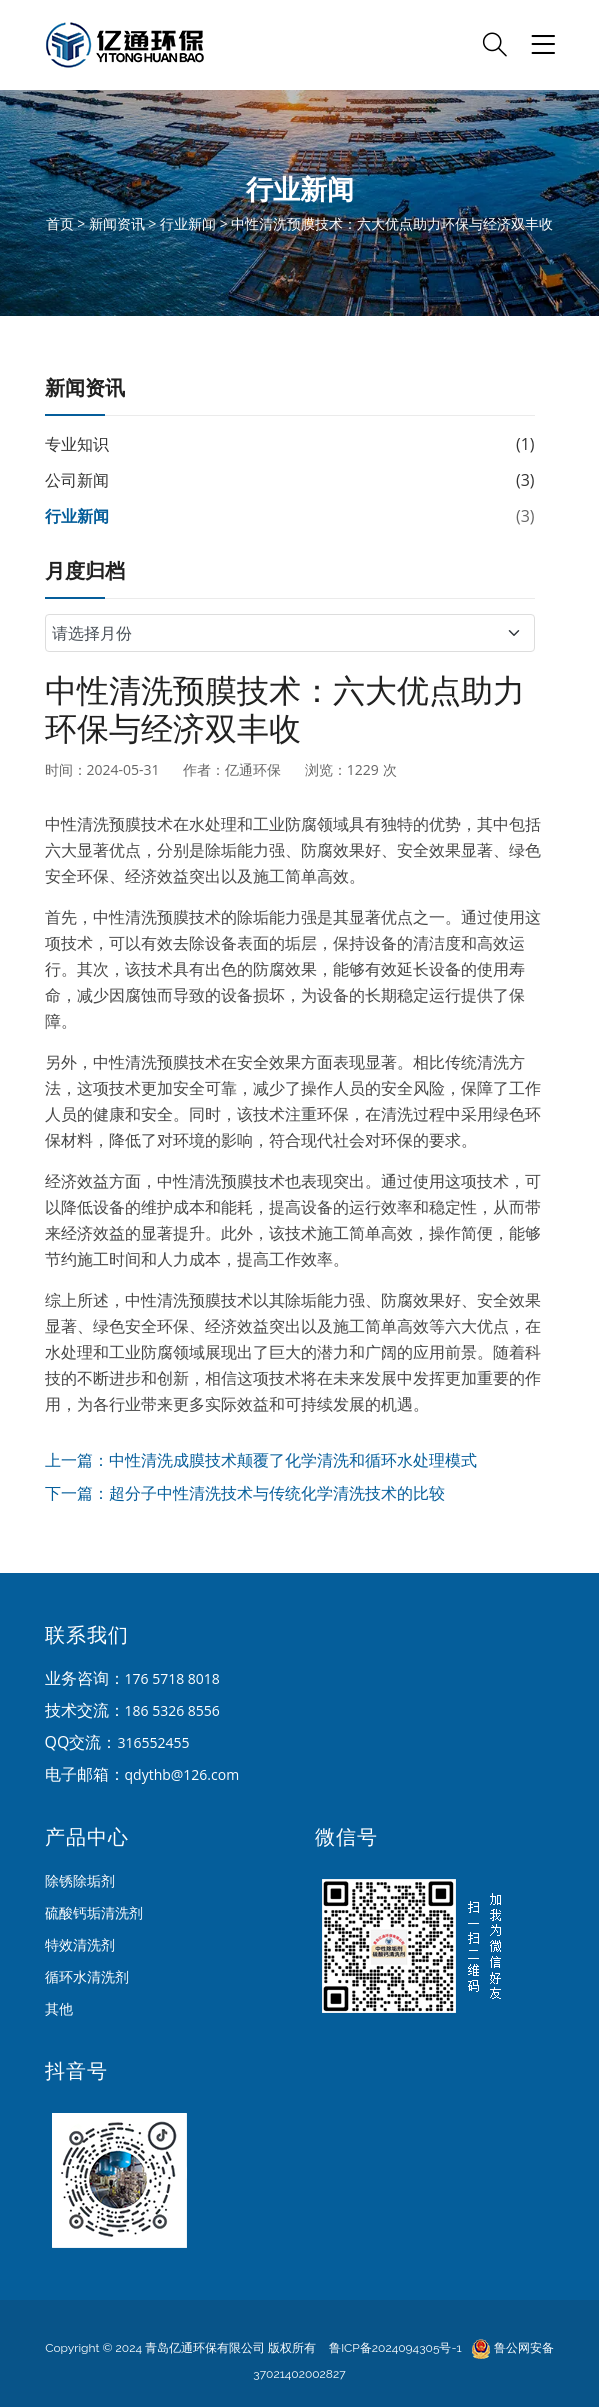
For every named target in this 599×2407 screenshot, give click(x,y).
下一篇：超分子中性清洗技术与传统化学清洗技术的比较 (245, 1493)
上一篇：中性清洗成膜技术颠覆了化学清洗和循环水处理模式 (261, 1460)
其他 (59, 2008)
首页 (60, 223)
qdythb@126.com (182, 1774)
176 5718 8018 (172, 1678)
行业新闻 (188, 223)
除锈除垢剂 (80, 1880)
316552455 (153, 1742)
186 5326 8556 (172, 1710)
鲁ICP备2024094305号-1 (395, 2348)
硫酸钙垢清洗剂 (94, 1912)
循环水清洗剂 (87, 1976)
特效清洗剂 (80, 1944)
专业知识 (77, 444)
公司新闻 (77, 480)
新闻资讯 (117, 223)
